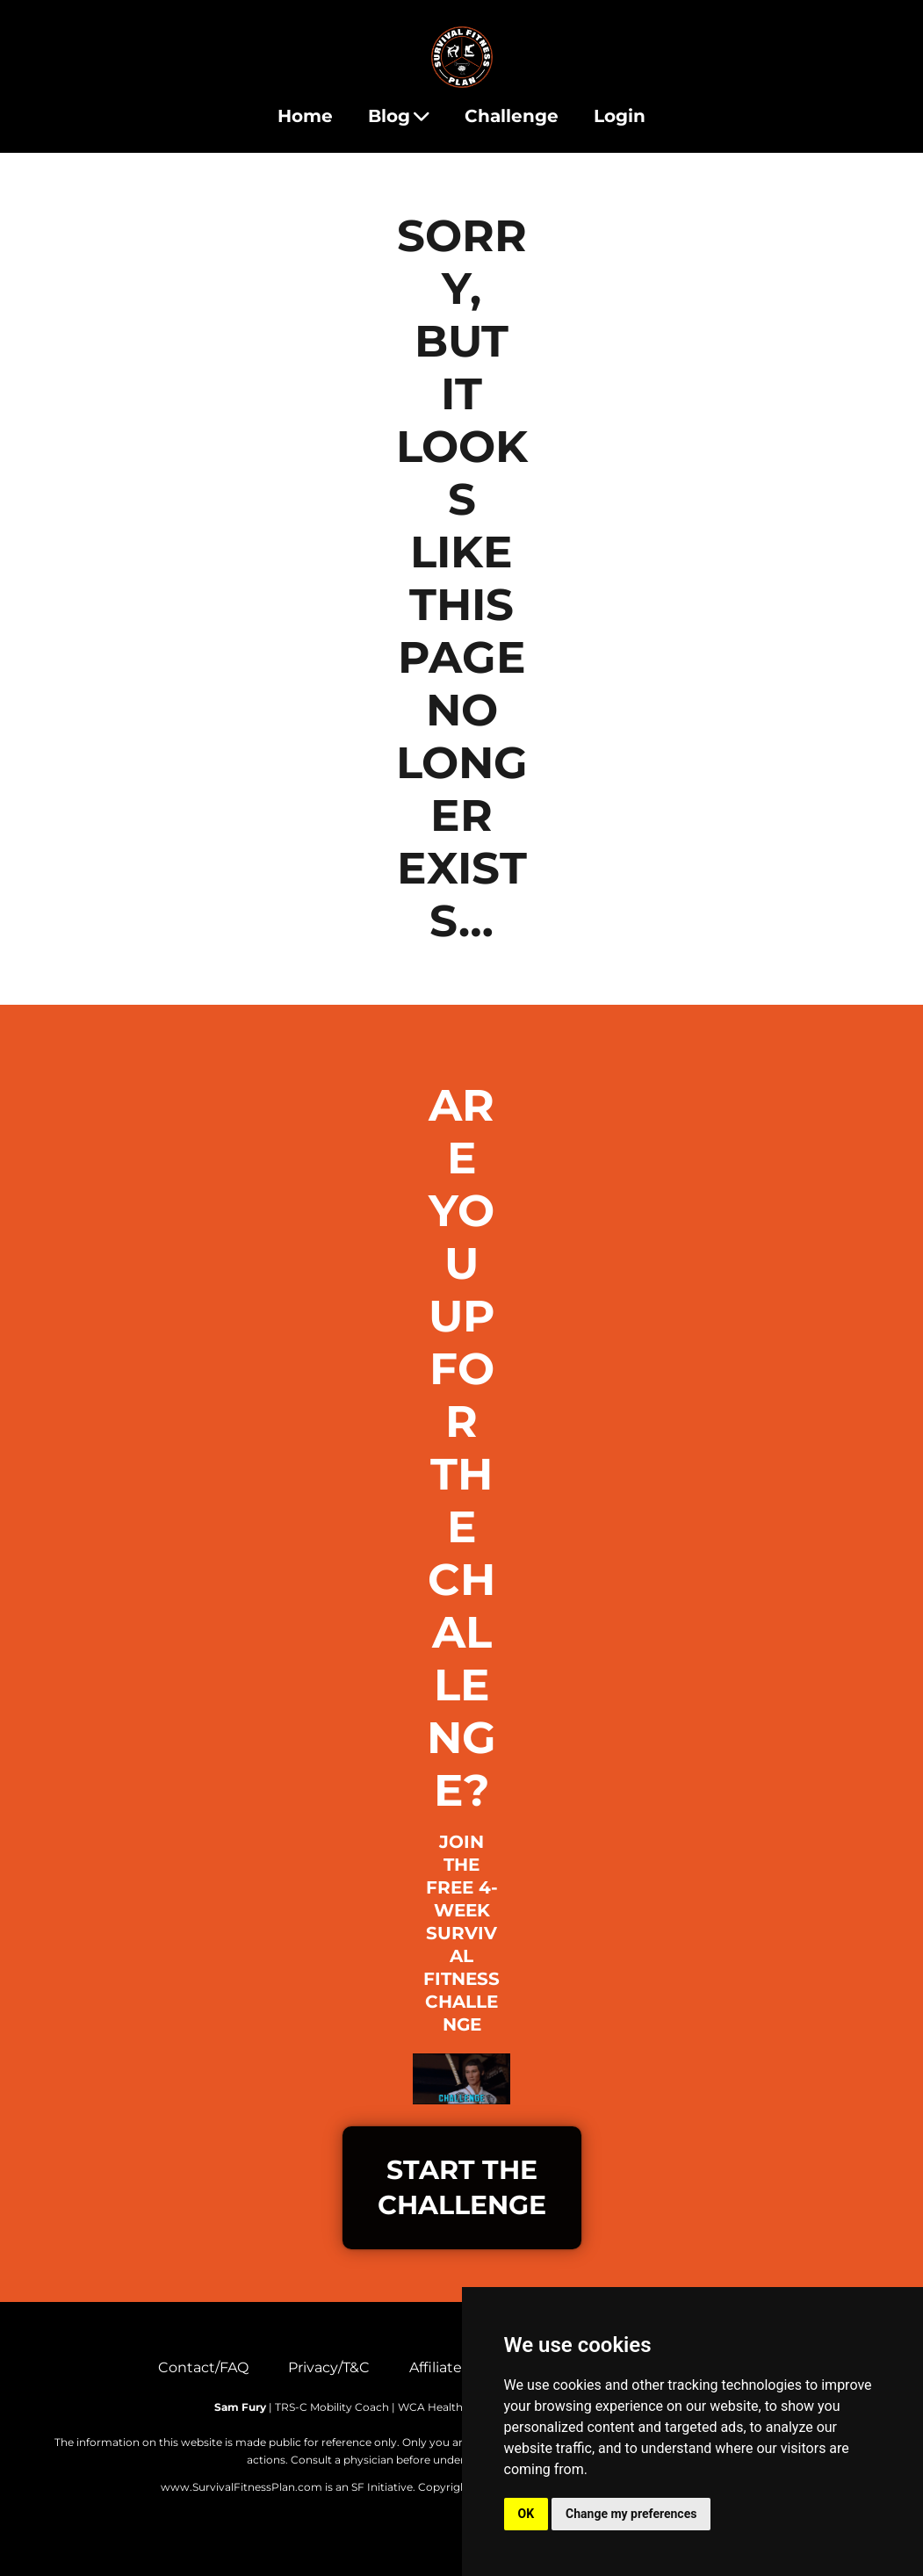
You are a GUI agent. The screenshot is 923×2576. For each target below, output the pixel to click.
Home (305, 115)
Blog (398, 115)
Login (619, 115)
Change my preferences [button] (631, 2514)
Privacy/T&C (329, 2367)
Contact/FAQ (203, 2367)
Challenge (512, 115)
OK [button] (526, 2514)
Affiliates (439, 2367)
